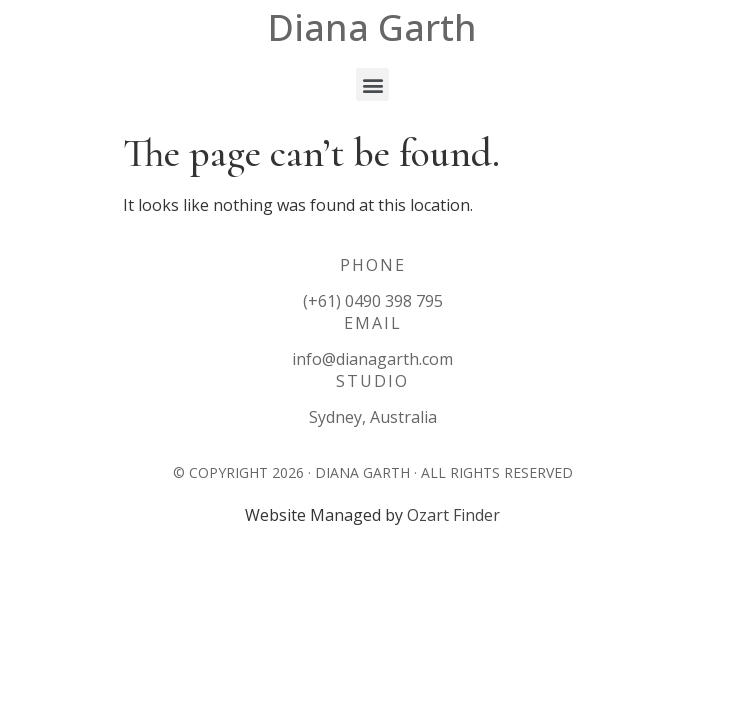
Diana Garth (372, 27)
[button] (372, 84)
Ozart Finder (453, 515)
